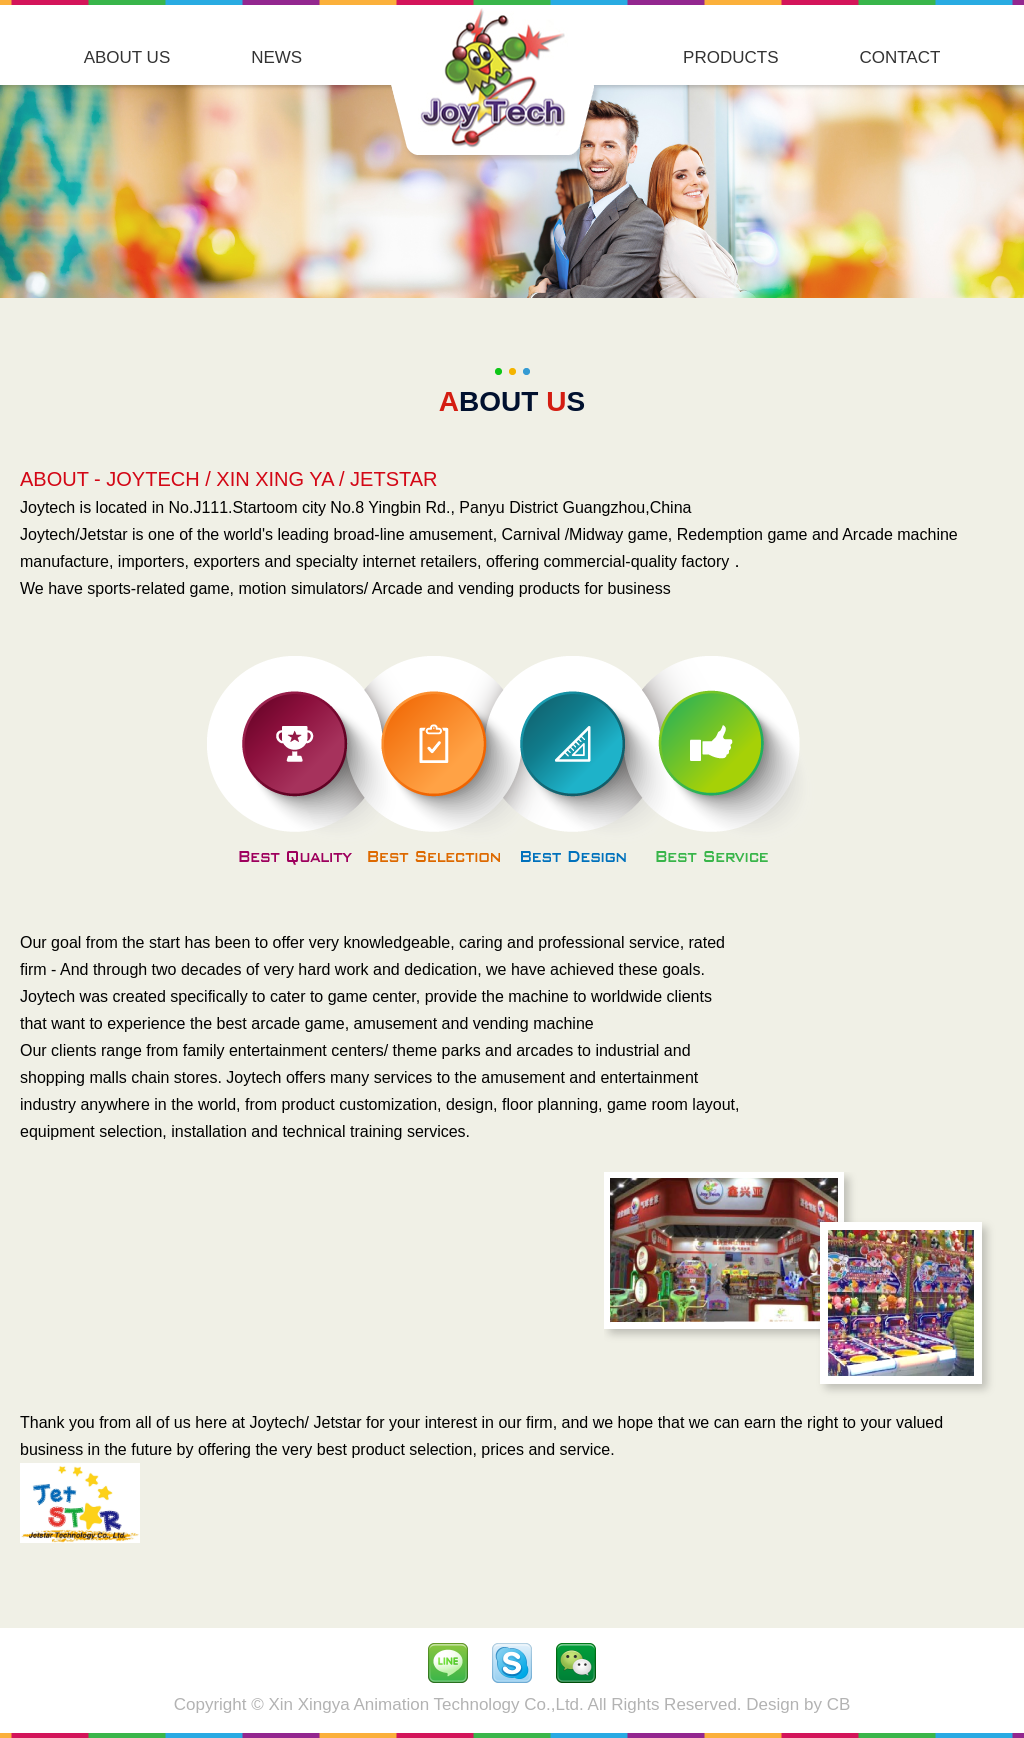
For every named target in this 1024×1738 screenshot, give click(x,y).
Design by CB (798, 1704)
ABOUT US (127, 57)
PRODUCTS (730, 57)
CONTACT (899, 57)
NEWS (276, 57)
